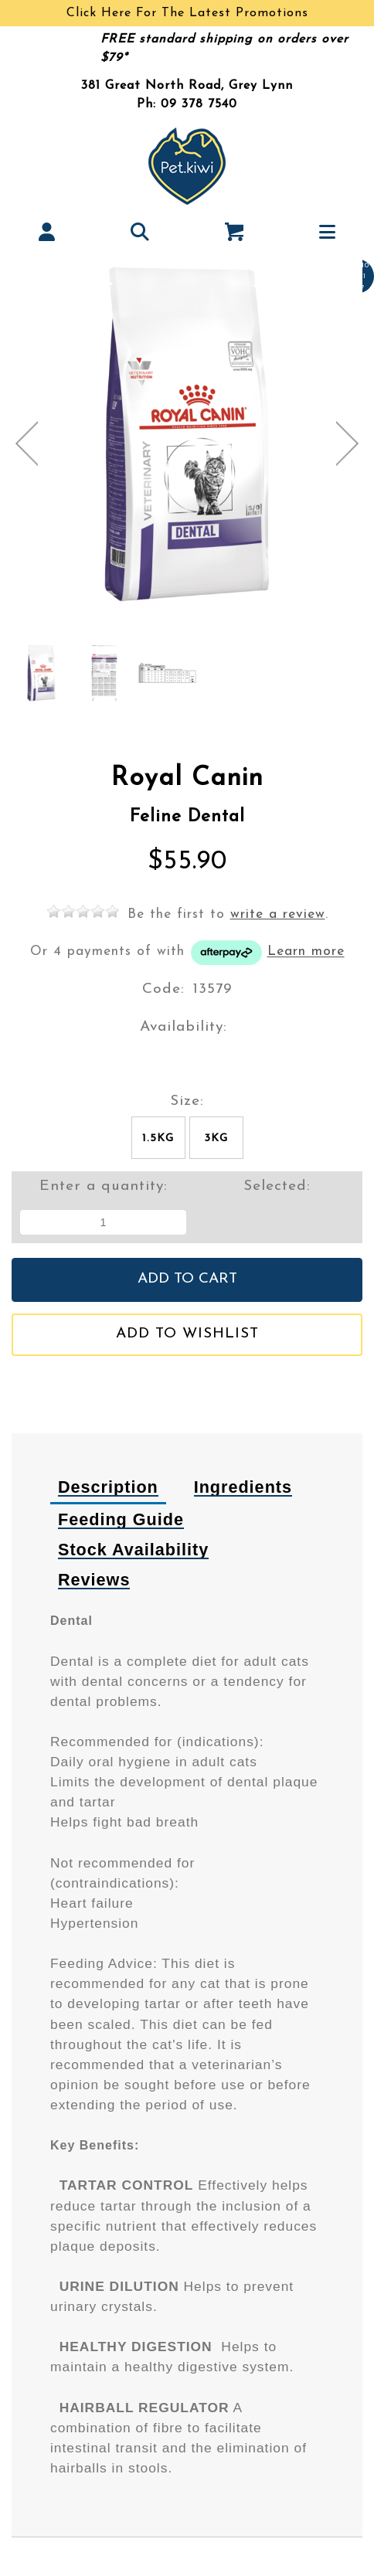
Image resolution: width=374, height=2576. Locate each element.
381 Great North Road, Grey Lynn (187, 86)
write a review (277, 914)
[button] (46, 231)
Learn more (306, 952)
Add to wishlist (187, 1334)
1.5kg (158, 1138)
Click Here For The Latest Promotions (187, 13)
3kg (216, 1138)
